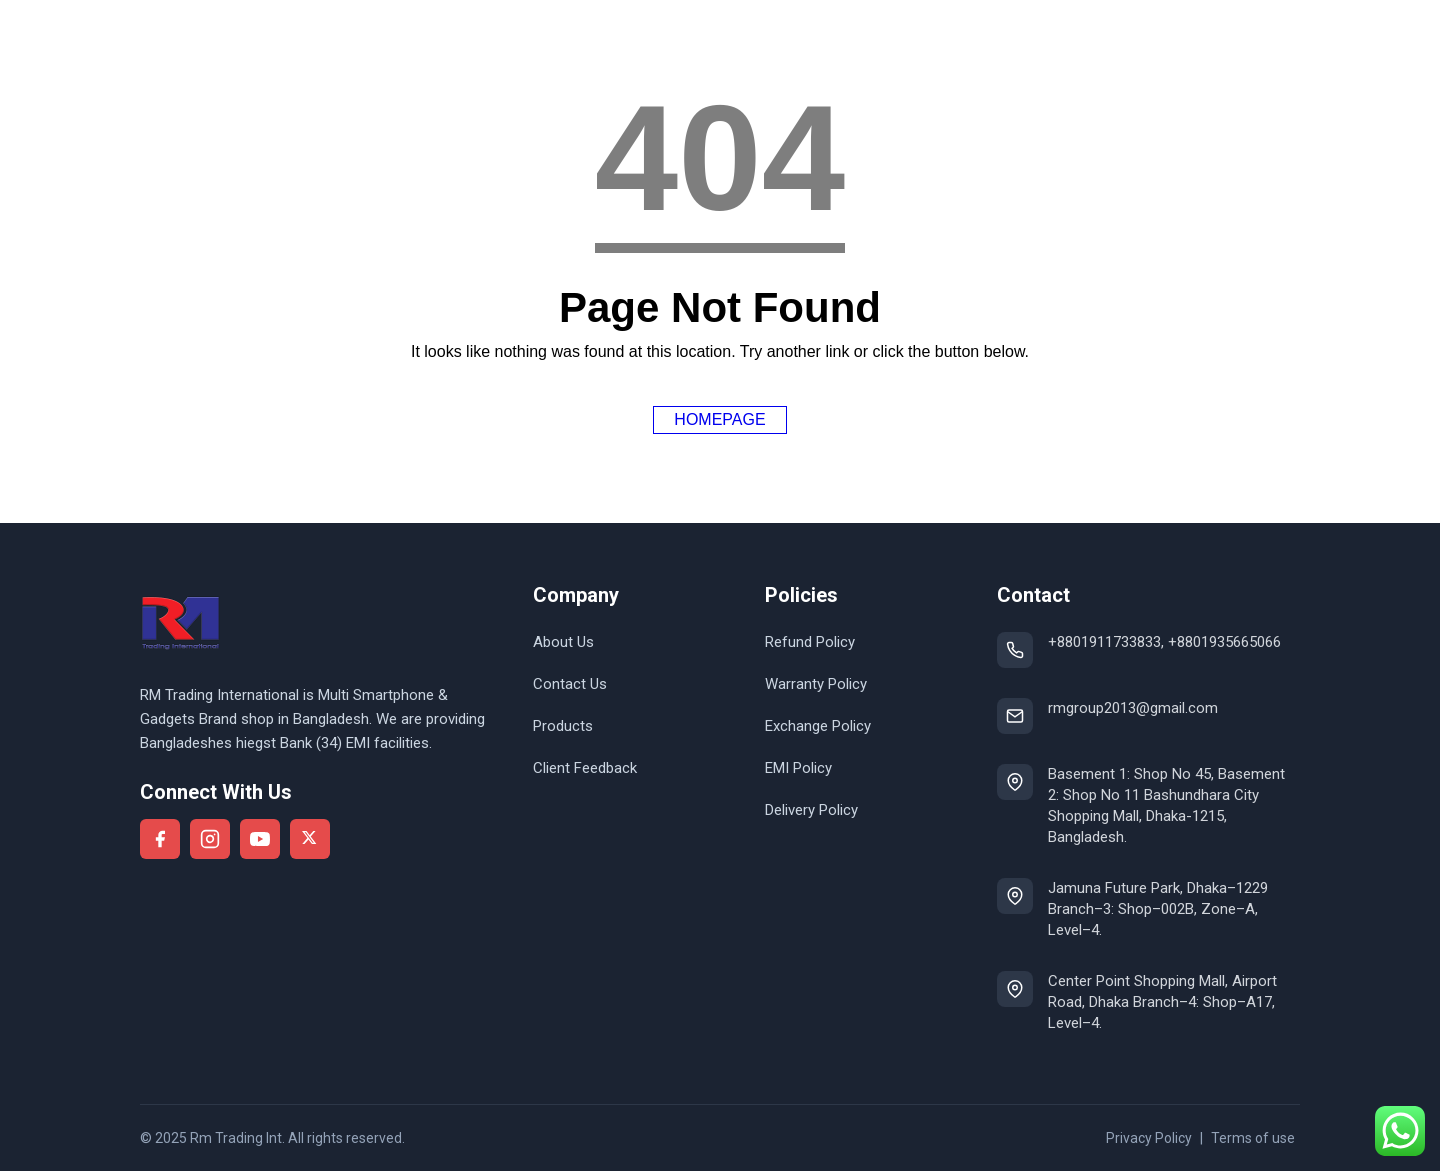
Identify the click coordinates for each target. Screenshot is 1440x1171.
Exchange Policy (818, 726)
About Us (563, 642)
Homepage (719, 419)
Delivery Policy (811, 810)
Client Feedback (585, 768)
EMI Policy (798, 768)
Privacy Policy (1149, 1138)
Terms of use (1253, 1138)
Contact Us (570, 684)
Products (563, 726)
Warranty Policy (816, 684)
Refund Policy (810, 642)
